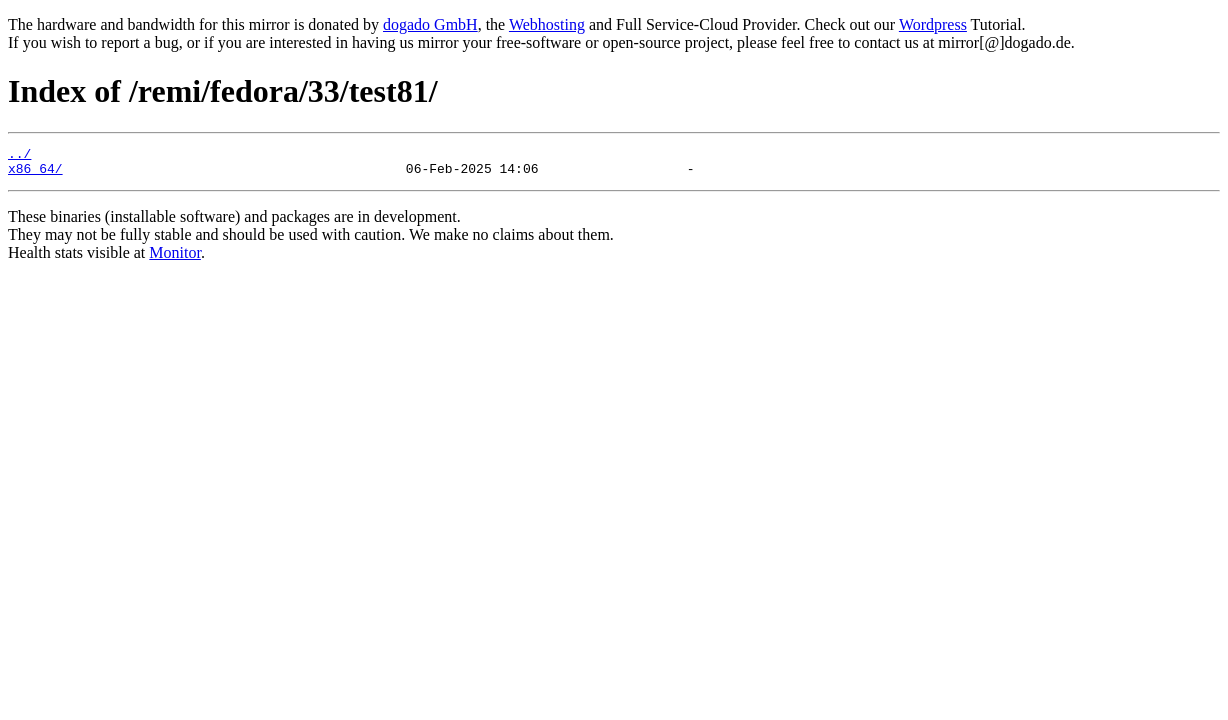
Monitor (175, 258)
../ (19, 156)
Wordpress (933, 24)
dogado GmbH (430, 24)
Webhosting (547, 24)
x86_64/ (35, 174)
